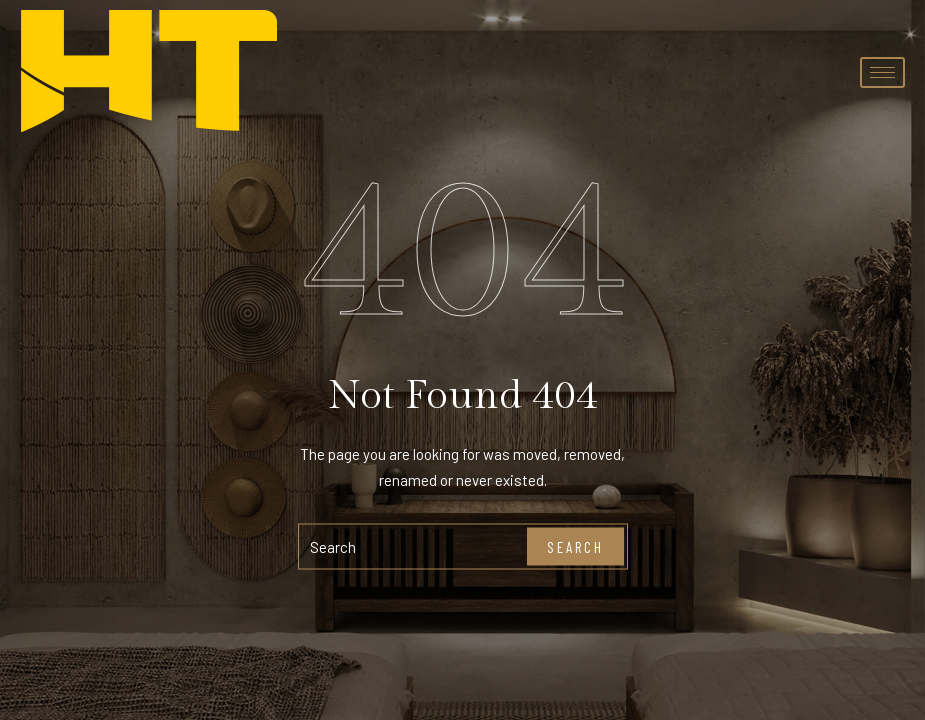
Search (575, 546)
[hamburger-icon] (882, 72)
